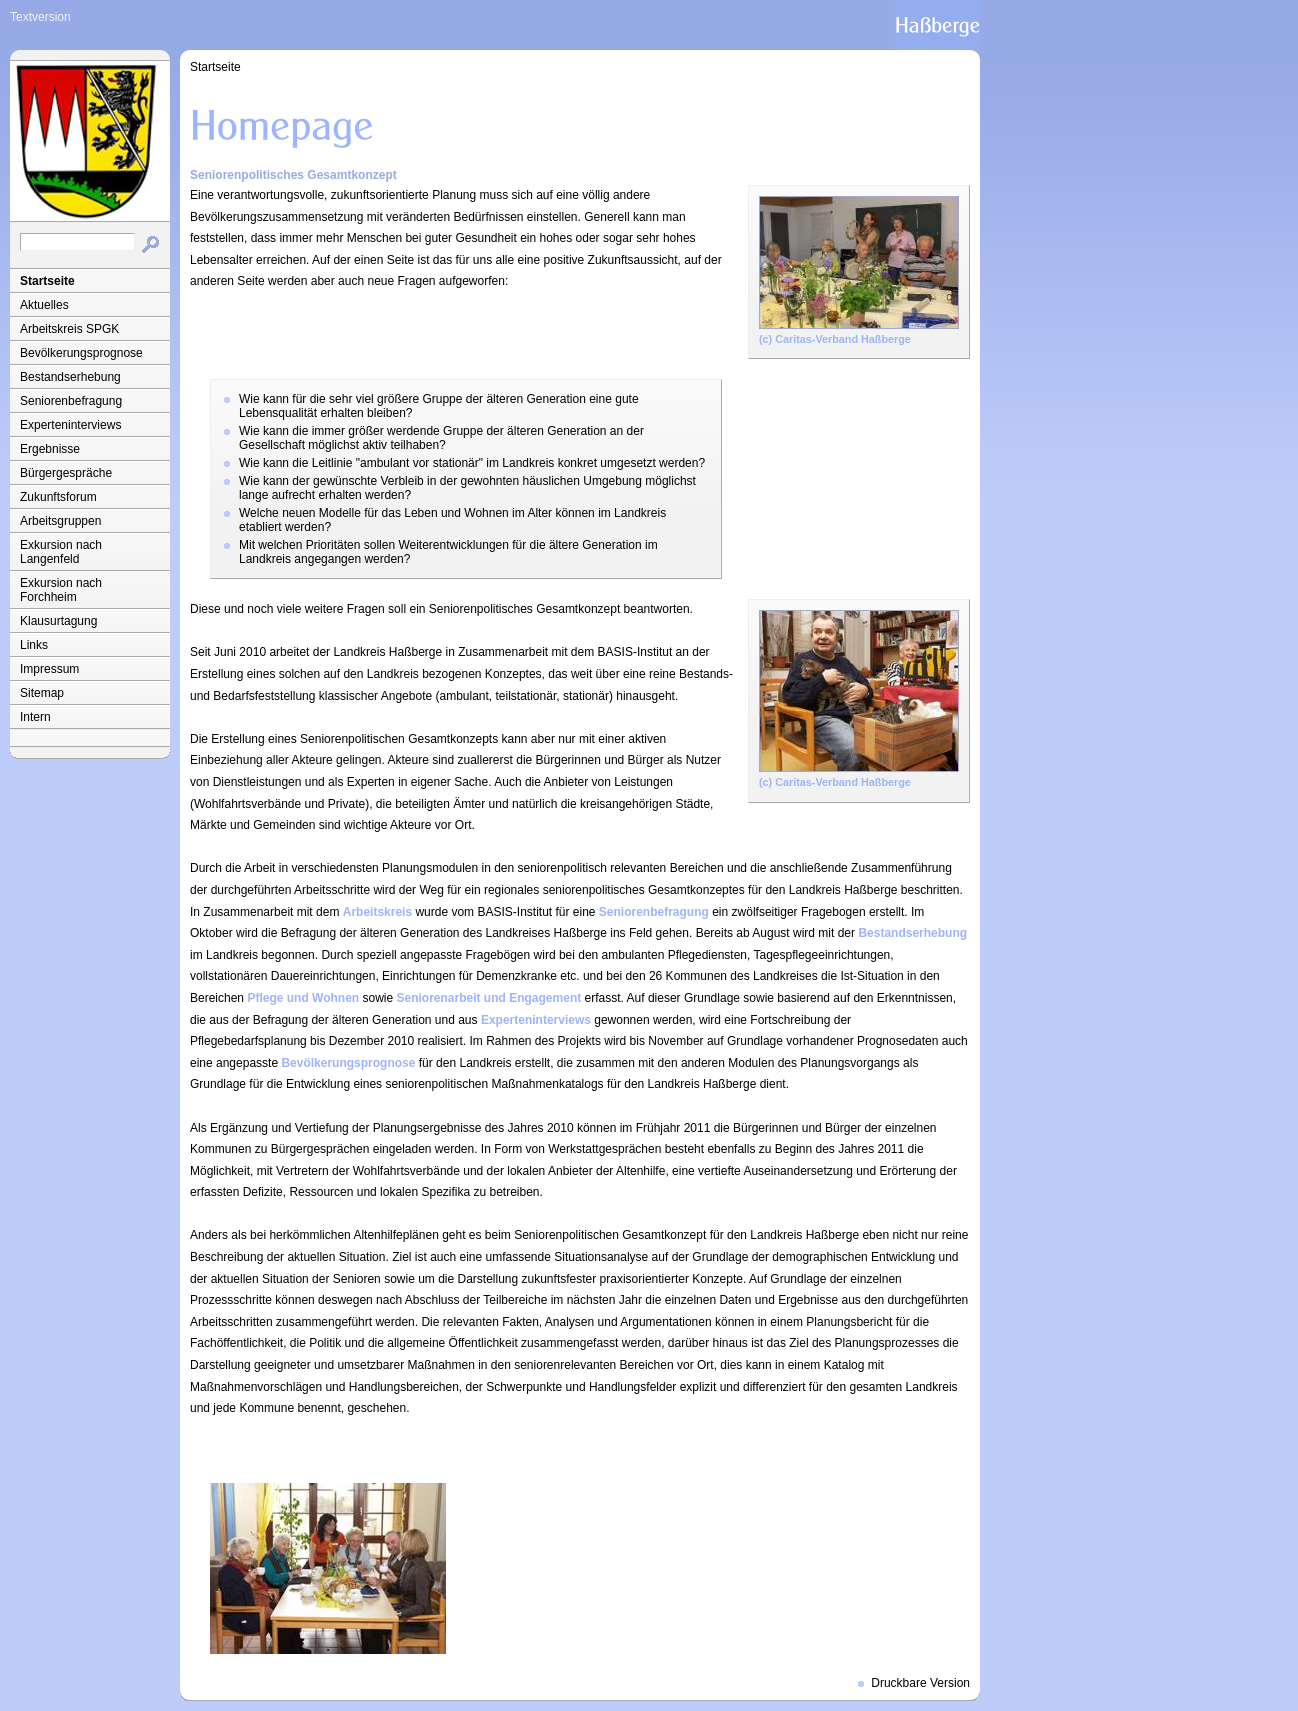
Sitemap (42, 693)
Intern (35, 717)
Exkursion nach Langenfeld (61, 552)
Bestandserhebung (70, 377)
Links (34, 645)
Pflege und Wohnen (303, 998)
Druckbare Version (920, 1683)
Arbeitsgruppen (60, 521)
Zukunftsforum (58, 497)
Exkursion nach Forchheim (61, 590)
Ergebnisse (50, 449)
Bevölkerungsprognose (81, 353)
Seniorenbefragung (71, 401)
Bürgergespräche (66, 473)
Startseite (47, 281)
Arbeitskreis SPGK (69, 329)
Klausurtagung (58, 621)
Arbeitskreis (377, 912)
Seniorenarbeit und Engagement (489, 998)
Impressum (49, 669)
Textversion (40, 17)
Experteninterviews (70, 425)
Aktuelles (44, 305)
